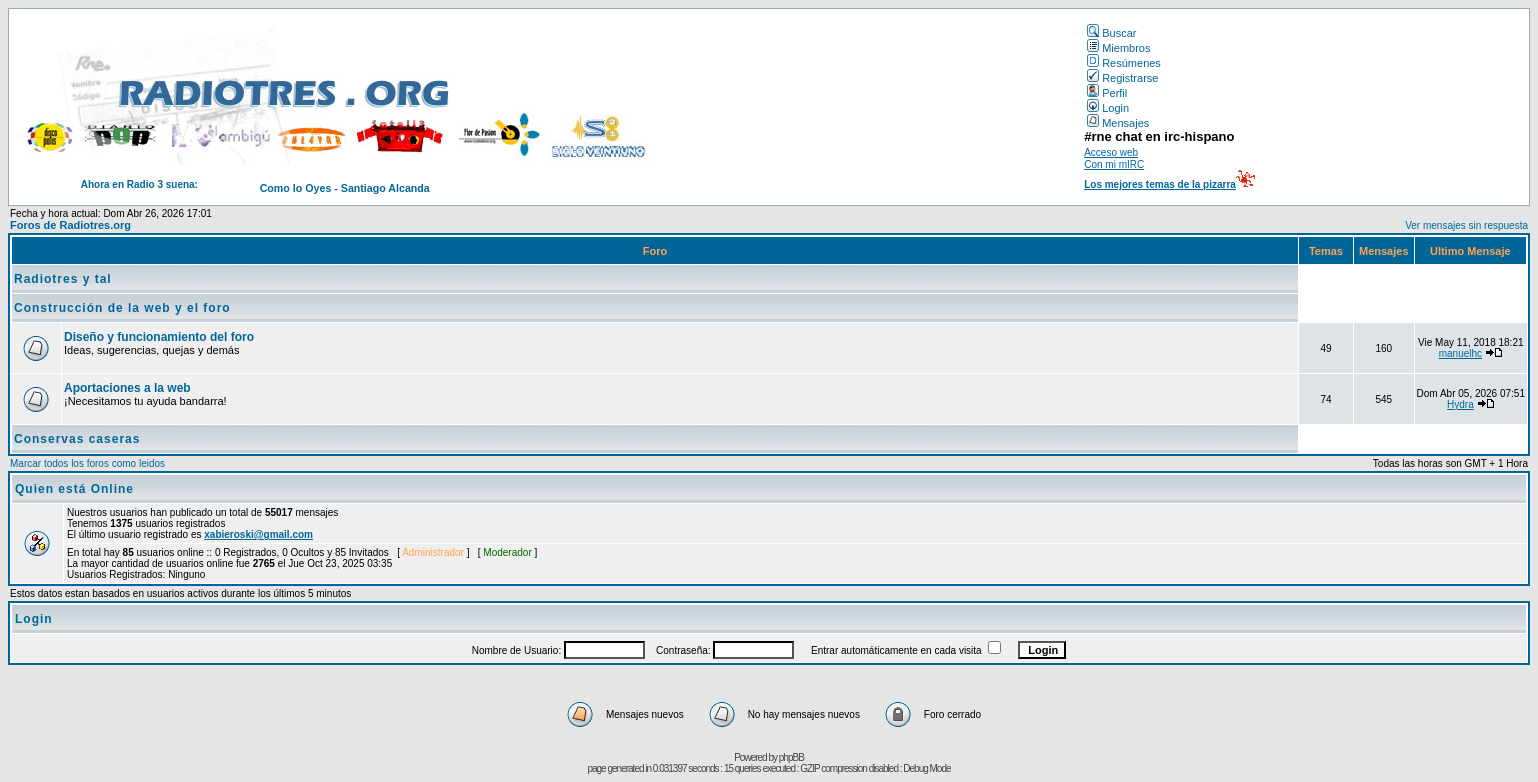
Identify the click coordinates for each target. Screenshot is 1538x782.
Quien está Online (74, 489)
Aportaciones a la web (127, 388)
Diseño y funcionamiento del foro (159, 337)
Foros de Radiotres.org (70, 225)
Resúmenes (1124, 63)
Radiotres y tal (63, 279)
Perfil (1107, 93)
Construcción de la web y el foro (122, 308)
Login (1108, 108)
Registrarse (1122, 78)
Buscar (1111, 33)
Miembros (1118, 48)
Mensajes (1118, 123)
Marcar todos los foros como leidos (87, 463)
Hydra (1460, 404)
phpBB (791, 757)
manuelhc (1460, 353)
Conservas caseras (77, 439)
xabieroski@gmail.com (258, 534)
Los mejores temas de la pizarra (1160, 184)
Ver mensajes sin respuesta (1466, 225)
